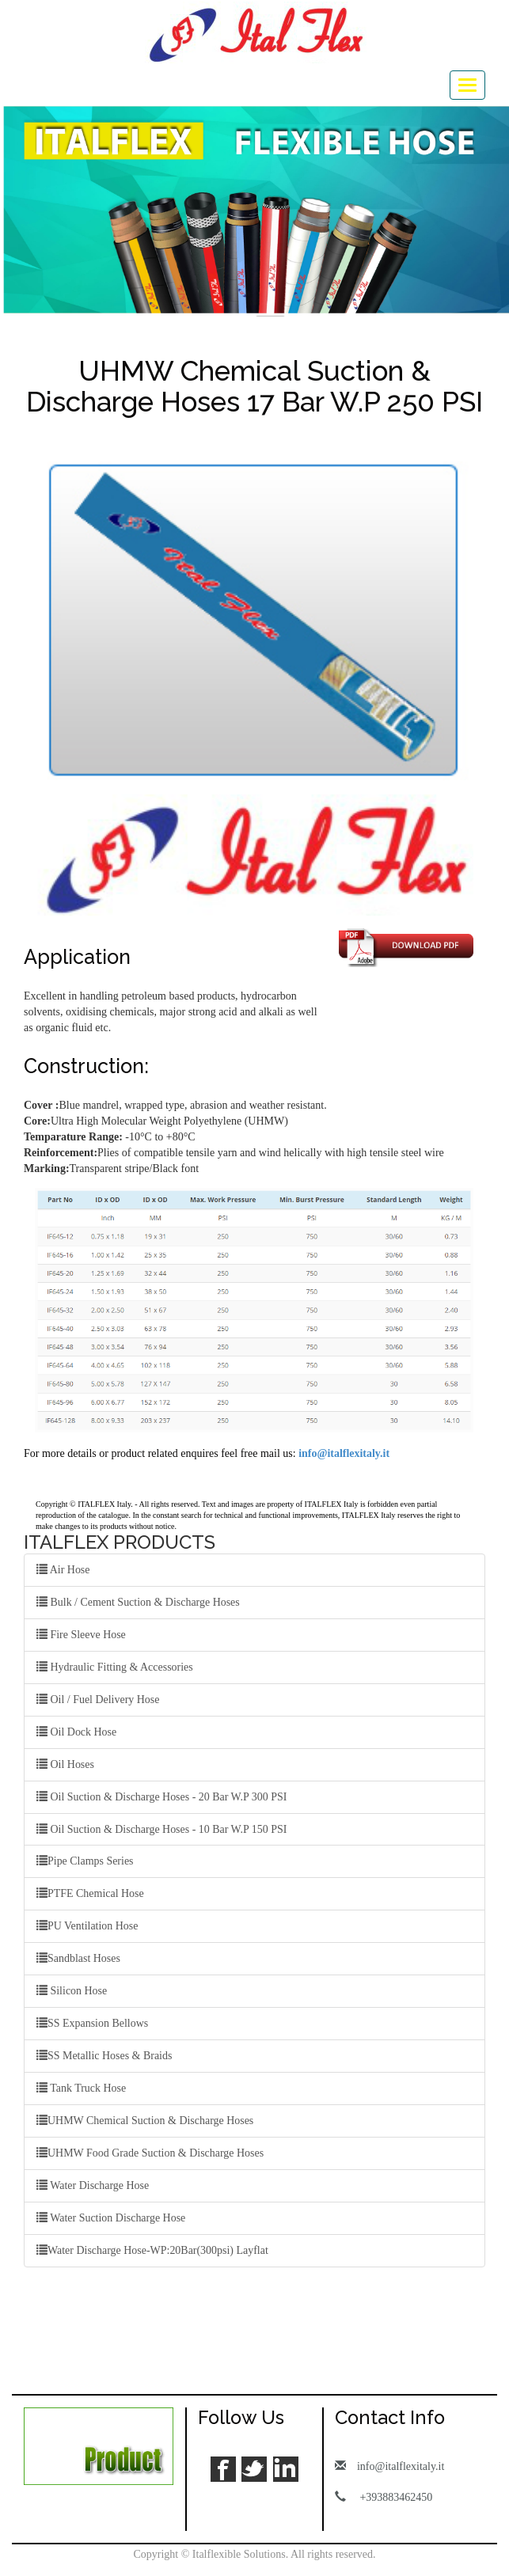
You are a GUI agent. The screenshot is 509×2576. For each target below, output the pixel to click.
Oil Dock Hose (76, 1731)
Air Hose (63, 1569)
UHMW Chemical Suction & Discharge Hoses (145, 2121)
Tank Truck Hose (81, 2088)
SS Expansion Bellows (92, 2023)
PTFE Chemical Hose (90, 1893)
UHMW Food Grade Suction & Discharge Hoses (150, 2153)
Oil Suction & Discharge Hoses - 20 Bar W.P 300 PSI (161, 1796)
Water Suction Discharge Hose (111, 2218)
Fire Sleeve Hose (81, 1634)
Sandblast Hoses (78, 1958)
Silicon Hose (71, 1991)
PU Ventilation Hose (87, 1926)
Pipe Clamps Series (85, 1861)
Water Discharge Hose (93, 2186)
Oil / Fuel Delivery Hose (98, 1699)
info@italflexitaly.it (343, 1453)
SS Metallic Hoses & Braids (104, 2056)
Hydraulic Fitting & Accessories (114, 1666)
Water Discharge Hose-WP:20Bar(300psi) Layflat (152, 2250)
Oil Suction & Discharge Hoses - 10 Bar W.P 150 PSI (161, 1829)
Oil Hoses (65, 1764)
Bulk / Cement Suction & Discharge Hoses (138, 1601)
